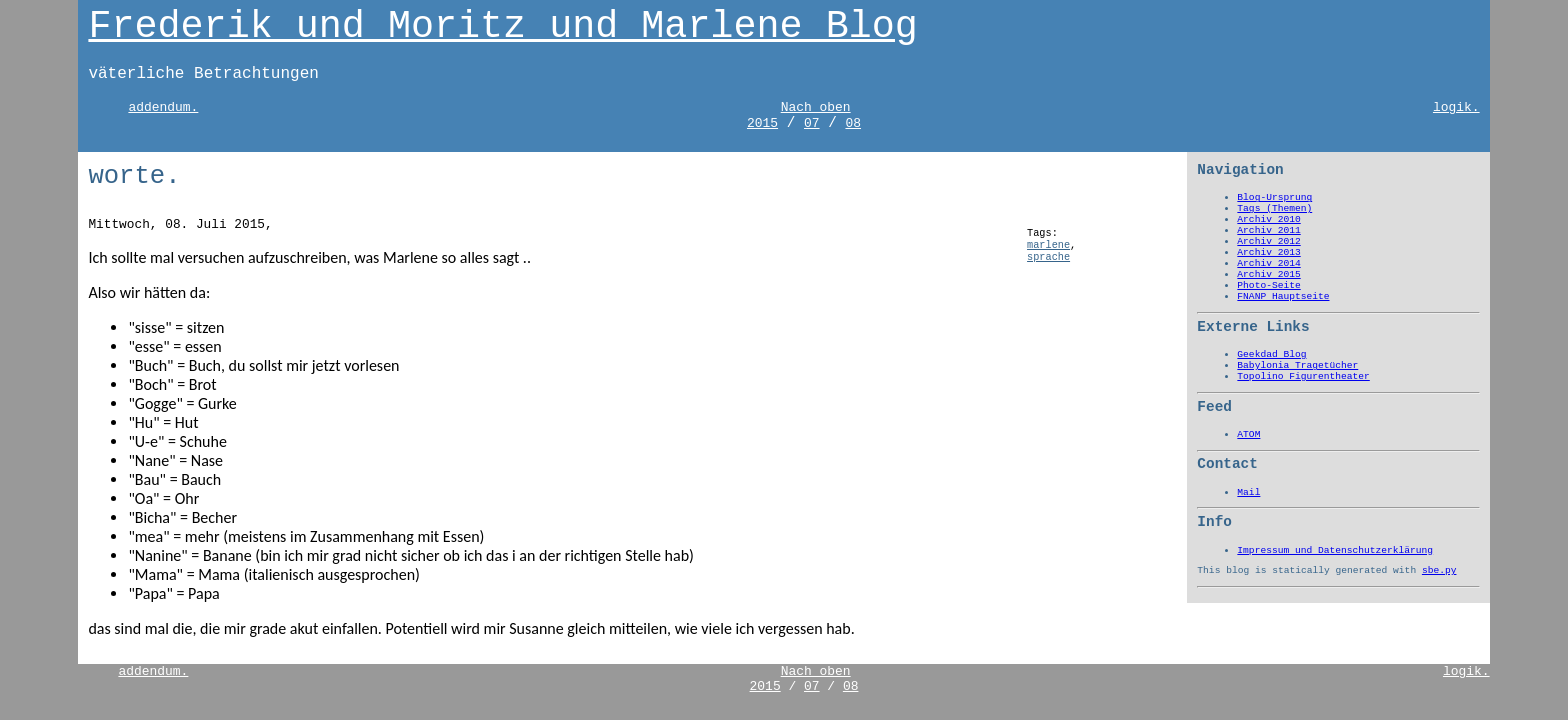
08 (853, 123)
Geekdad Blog (1271, 354)
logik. (1456, 107)
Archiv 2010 (1268, 219)
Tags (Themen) (1274, 208)
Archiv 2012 (1268, 241)
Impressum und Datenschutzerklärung (1335, 550)
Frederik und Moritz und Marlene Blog (502, 27)
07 (812, 123)
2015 (762, 123)
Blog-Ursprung (1274, 197)
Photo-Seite (1268, 285)
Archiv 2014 (1268, 263)
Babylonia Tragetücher (1297, 365)
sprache (1048, 257)
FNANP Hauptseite (1283, 296)
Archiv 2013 (1268, 252)
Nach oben (816, 107)
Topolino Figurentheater (1303, 376)
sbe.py (1439, 570)
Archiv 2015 (1268, 274)
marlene (1048, 245)
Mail (1248, 492)
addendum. (163, 107)
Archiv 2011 (1268, 230)
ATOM (1248, 434)
